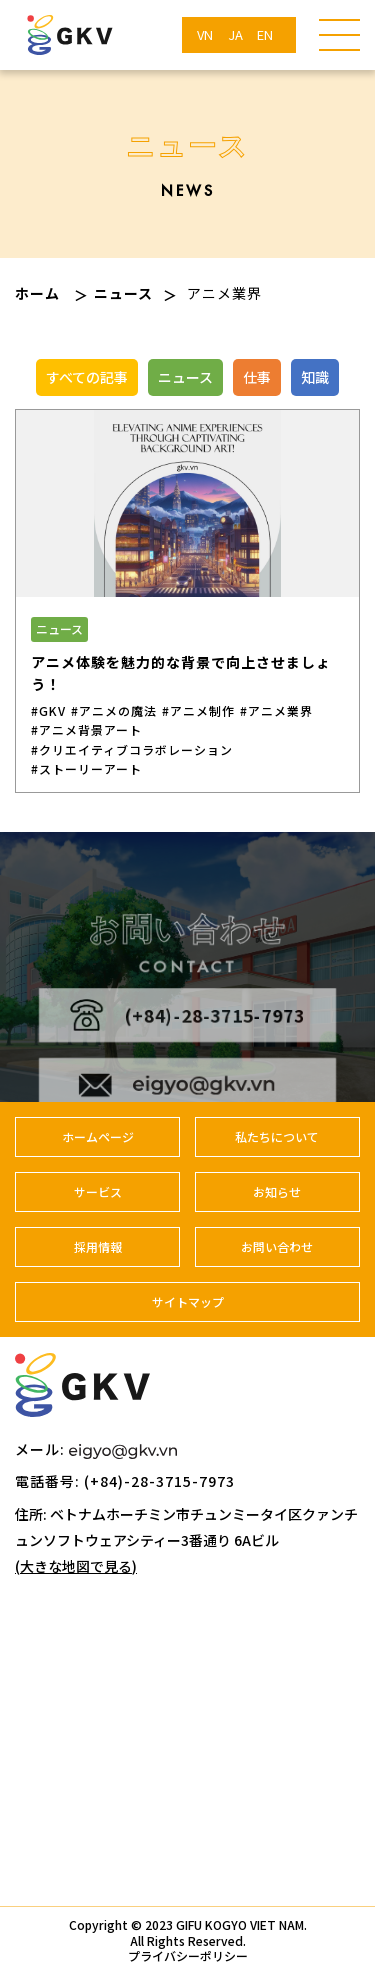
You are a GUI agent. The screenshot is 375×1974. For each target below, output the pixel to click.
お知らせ (277, 1191)
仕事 (257, 377)
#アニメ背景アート (86, 729)
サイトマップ (188, 1301)
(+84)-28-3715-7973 (187, 1029)
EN (265, 34)
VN (205, 34)
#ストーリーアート (86, 768)
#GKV (48, 710)
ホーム (37, 293)
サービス (98, 1191)
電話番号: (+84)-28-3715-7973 (125, 1481)
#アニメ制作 (198, 710)
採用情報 (98, 1246)
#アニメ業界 (276, 710)
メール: (96, 1449)
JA (235, 34)
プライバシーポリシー (188, 1955)
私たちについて (277, 1136)
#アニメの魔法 (114, 710)
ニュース (123, 293)
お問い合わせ (277, 1246)
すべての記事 (87, 377)
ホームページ (98, 1136)
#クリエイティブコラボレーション (132, 749)
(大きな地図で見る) (76, 1566)
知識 (315, 377)
